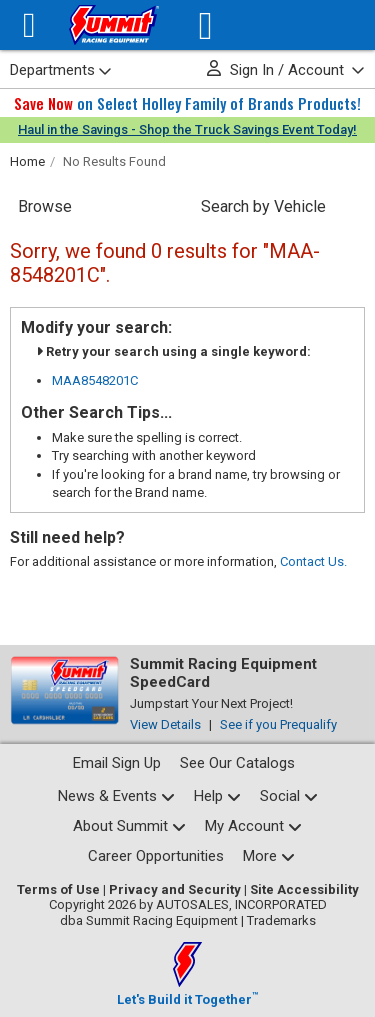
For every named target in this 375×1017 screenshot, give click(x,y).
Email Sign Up (117, 763)
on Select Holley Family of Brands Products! (187, 103)
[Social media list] (289, 796)
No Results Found (114, 161)
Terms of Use (58, 889)
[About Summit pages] (129, 826)
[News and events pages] (116, 796)
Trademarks (281, 920)
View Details (165, 724)
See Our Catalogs (237, 763)
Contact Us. (313, 561)
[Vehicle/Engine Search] (206, 25)
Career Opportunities (156, 856)
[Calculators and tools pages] (269, 856)
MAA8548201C (95, 380)
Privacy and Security (175, 889)
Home (27, 161)
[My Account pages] (253, 826)
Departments (61, 70)
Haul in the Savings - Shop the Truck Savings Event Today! (187, 129)
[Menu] (29, 25)
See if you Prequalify (278, 724)
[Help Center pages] (217, 796)
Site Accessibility (304, 889)
